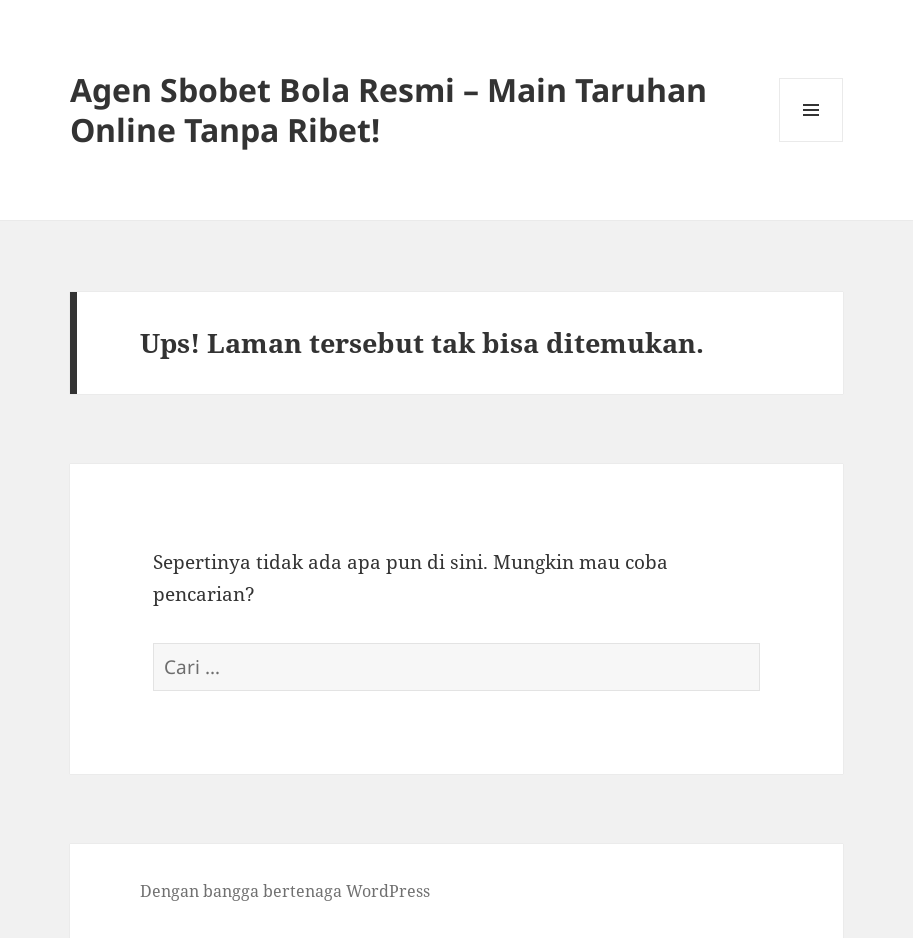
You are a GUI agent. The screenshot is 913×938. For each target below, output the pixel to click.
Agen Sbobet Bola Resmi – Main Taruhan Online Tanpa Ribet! (388, 109)
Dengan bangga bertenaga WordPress (285, 891)
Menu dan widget (811, 141)
